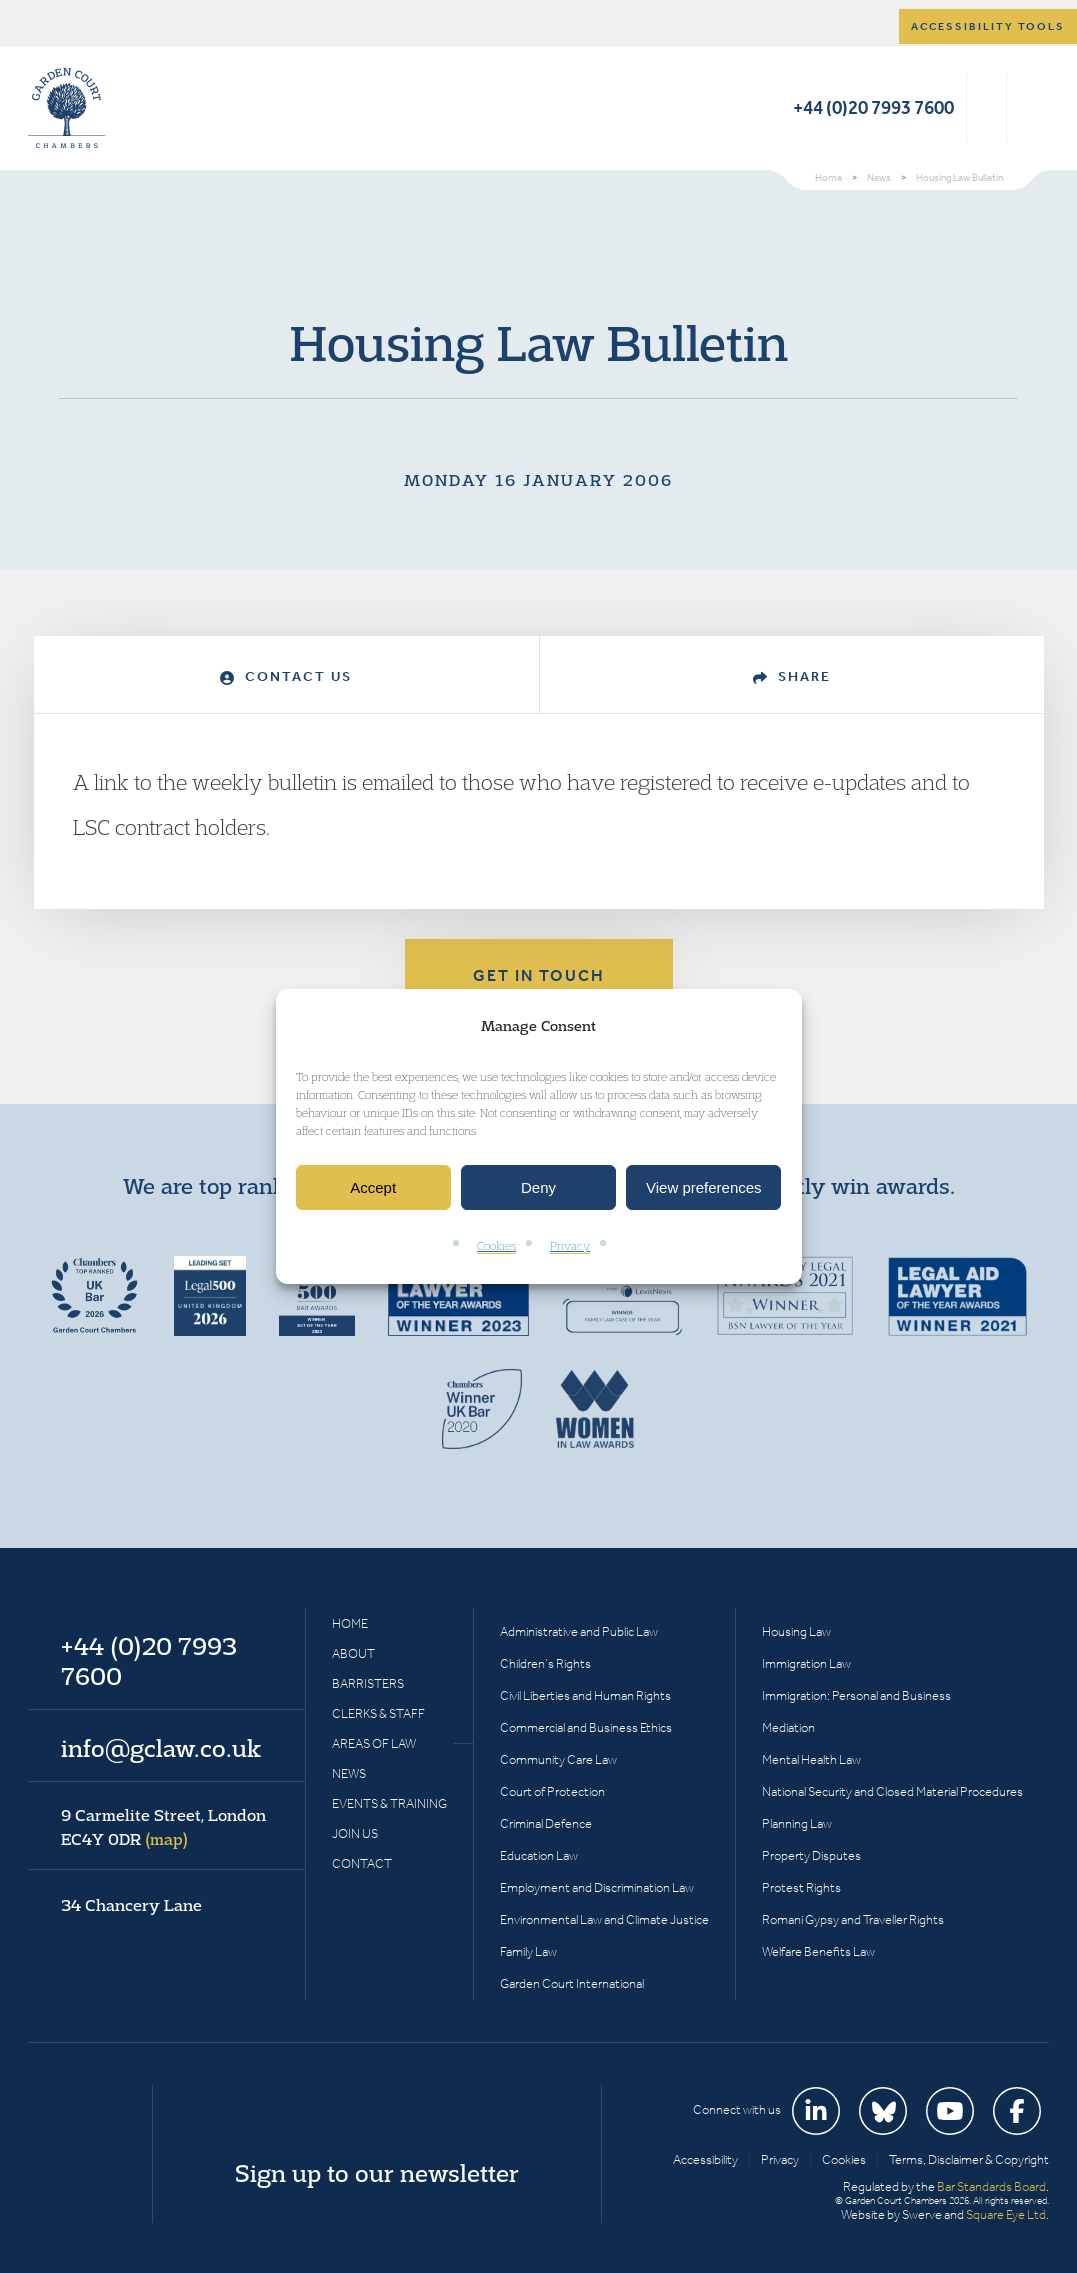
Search (986, 108)
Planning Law (797, 1823)
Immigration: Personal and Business (856, 1695)
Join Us (355, 1833)
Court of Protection (552, 1791)
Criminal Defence (546, 1823)
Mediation (788, 1727)
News (349, 1773)
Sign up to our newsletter (377, 2173)
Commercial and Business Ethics (586, 1727)
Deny (538, 1187)
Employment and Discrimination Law (597, 1887)
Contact (362, 1863)
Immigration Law (806, 1663)
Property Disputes (811, 1855)
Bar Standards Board (991, 2186)
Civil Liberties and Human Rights (585, 1695)
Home (350, 1623)
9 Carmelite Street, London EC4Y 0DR (163, 1827)
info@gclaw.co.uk (161, 1748)
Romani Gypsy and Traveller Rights (853, 1919)
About (353, 1653)
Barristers (368, 1683)
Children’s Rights (545, 1663)
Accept (373, 1187)
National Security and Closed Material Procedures (892, 1791)
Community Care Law (558, 1759)
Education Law (539, 1855)
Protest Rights (801, 1887)
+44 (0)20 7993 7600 (873, 107)
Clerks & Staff (378, 1713)
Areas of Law (374, 1743)
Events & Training (389, 1803)
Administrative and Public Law (579, 1631)
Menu (1030, 108)
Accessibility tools (988, 26)
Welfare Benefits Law (818, 1951)
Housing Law (796, 1631)
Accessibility (705, 2159)
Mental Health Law (811, 1759)
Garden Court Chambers (67, 108)
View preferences (704, 1187)
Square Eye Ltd (1006, 2214)
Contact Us (286, 676)
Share (792, 676)
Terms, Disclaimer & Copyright (969, 2159)
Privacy (570, 1246)
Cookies (496, 1246)
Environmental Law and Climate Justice (604, 1919)
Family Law (528, 1951)
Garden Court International (572, 1983)
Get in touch (539, 975)
